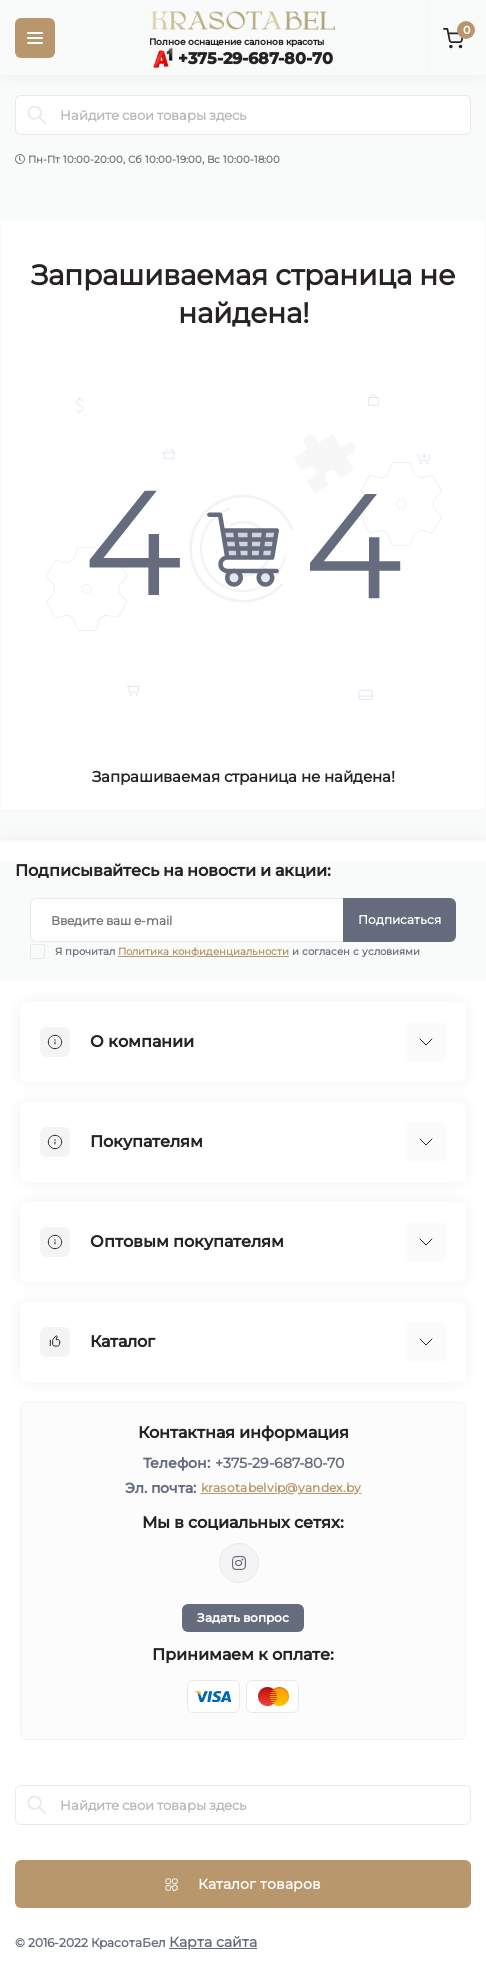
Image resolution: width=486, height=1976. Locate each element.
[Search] (37, 115)
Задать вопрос (243, 1617)
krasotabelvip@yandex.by (281, 1487)
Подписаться (399, 919)
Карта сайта (213, 1942)
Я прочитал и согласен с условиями (237, 951)
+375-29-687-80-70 (279, 1463)
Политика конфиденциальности (203, 951)
